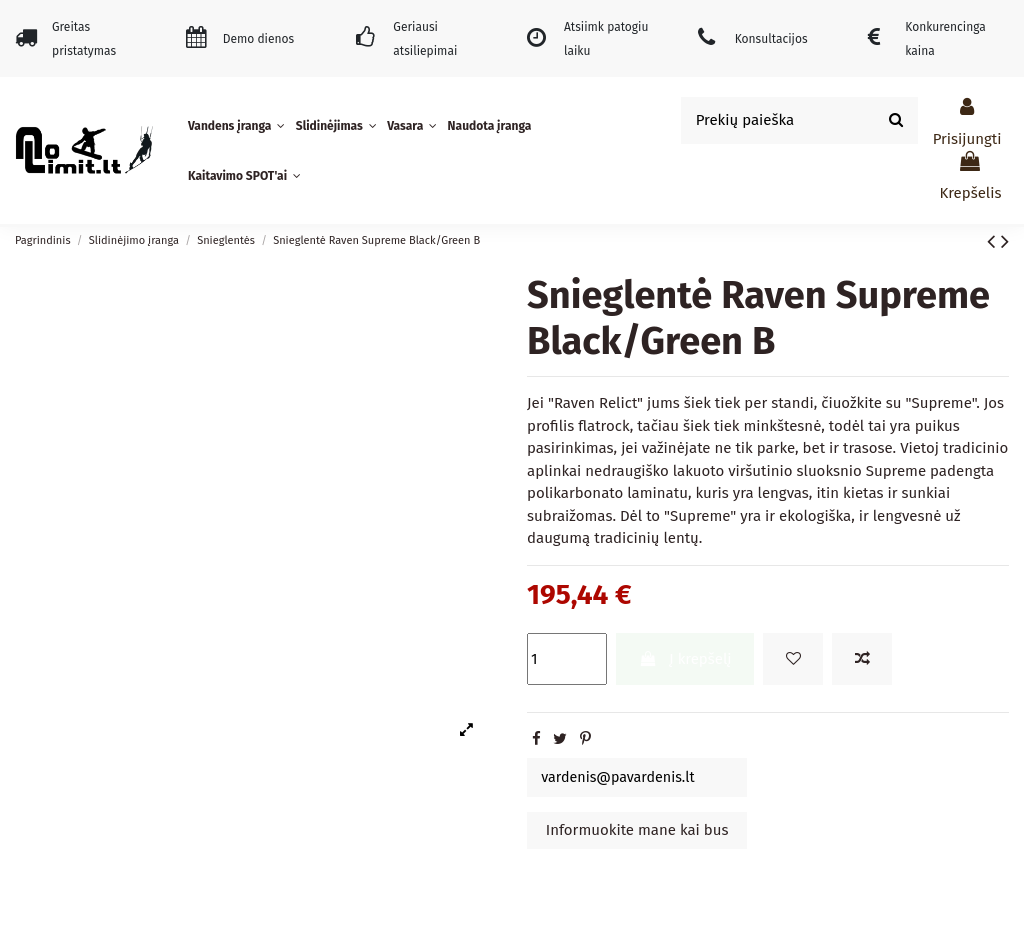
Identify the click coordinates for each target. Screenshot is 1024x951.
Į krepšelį (685, 659)
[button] (239, 126)
